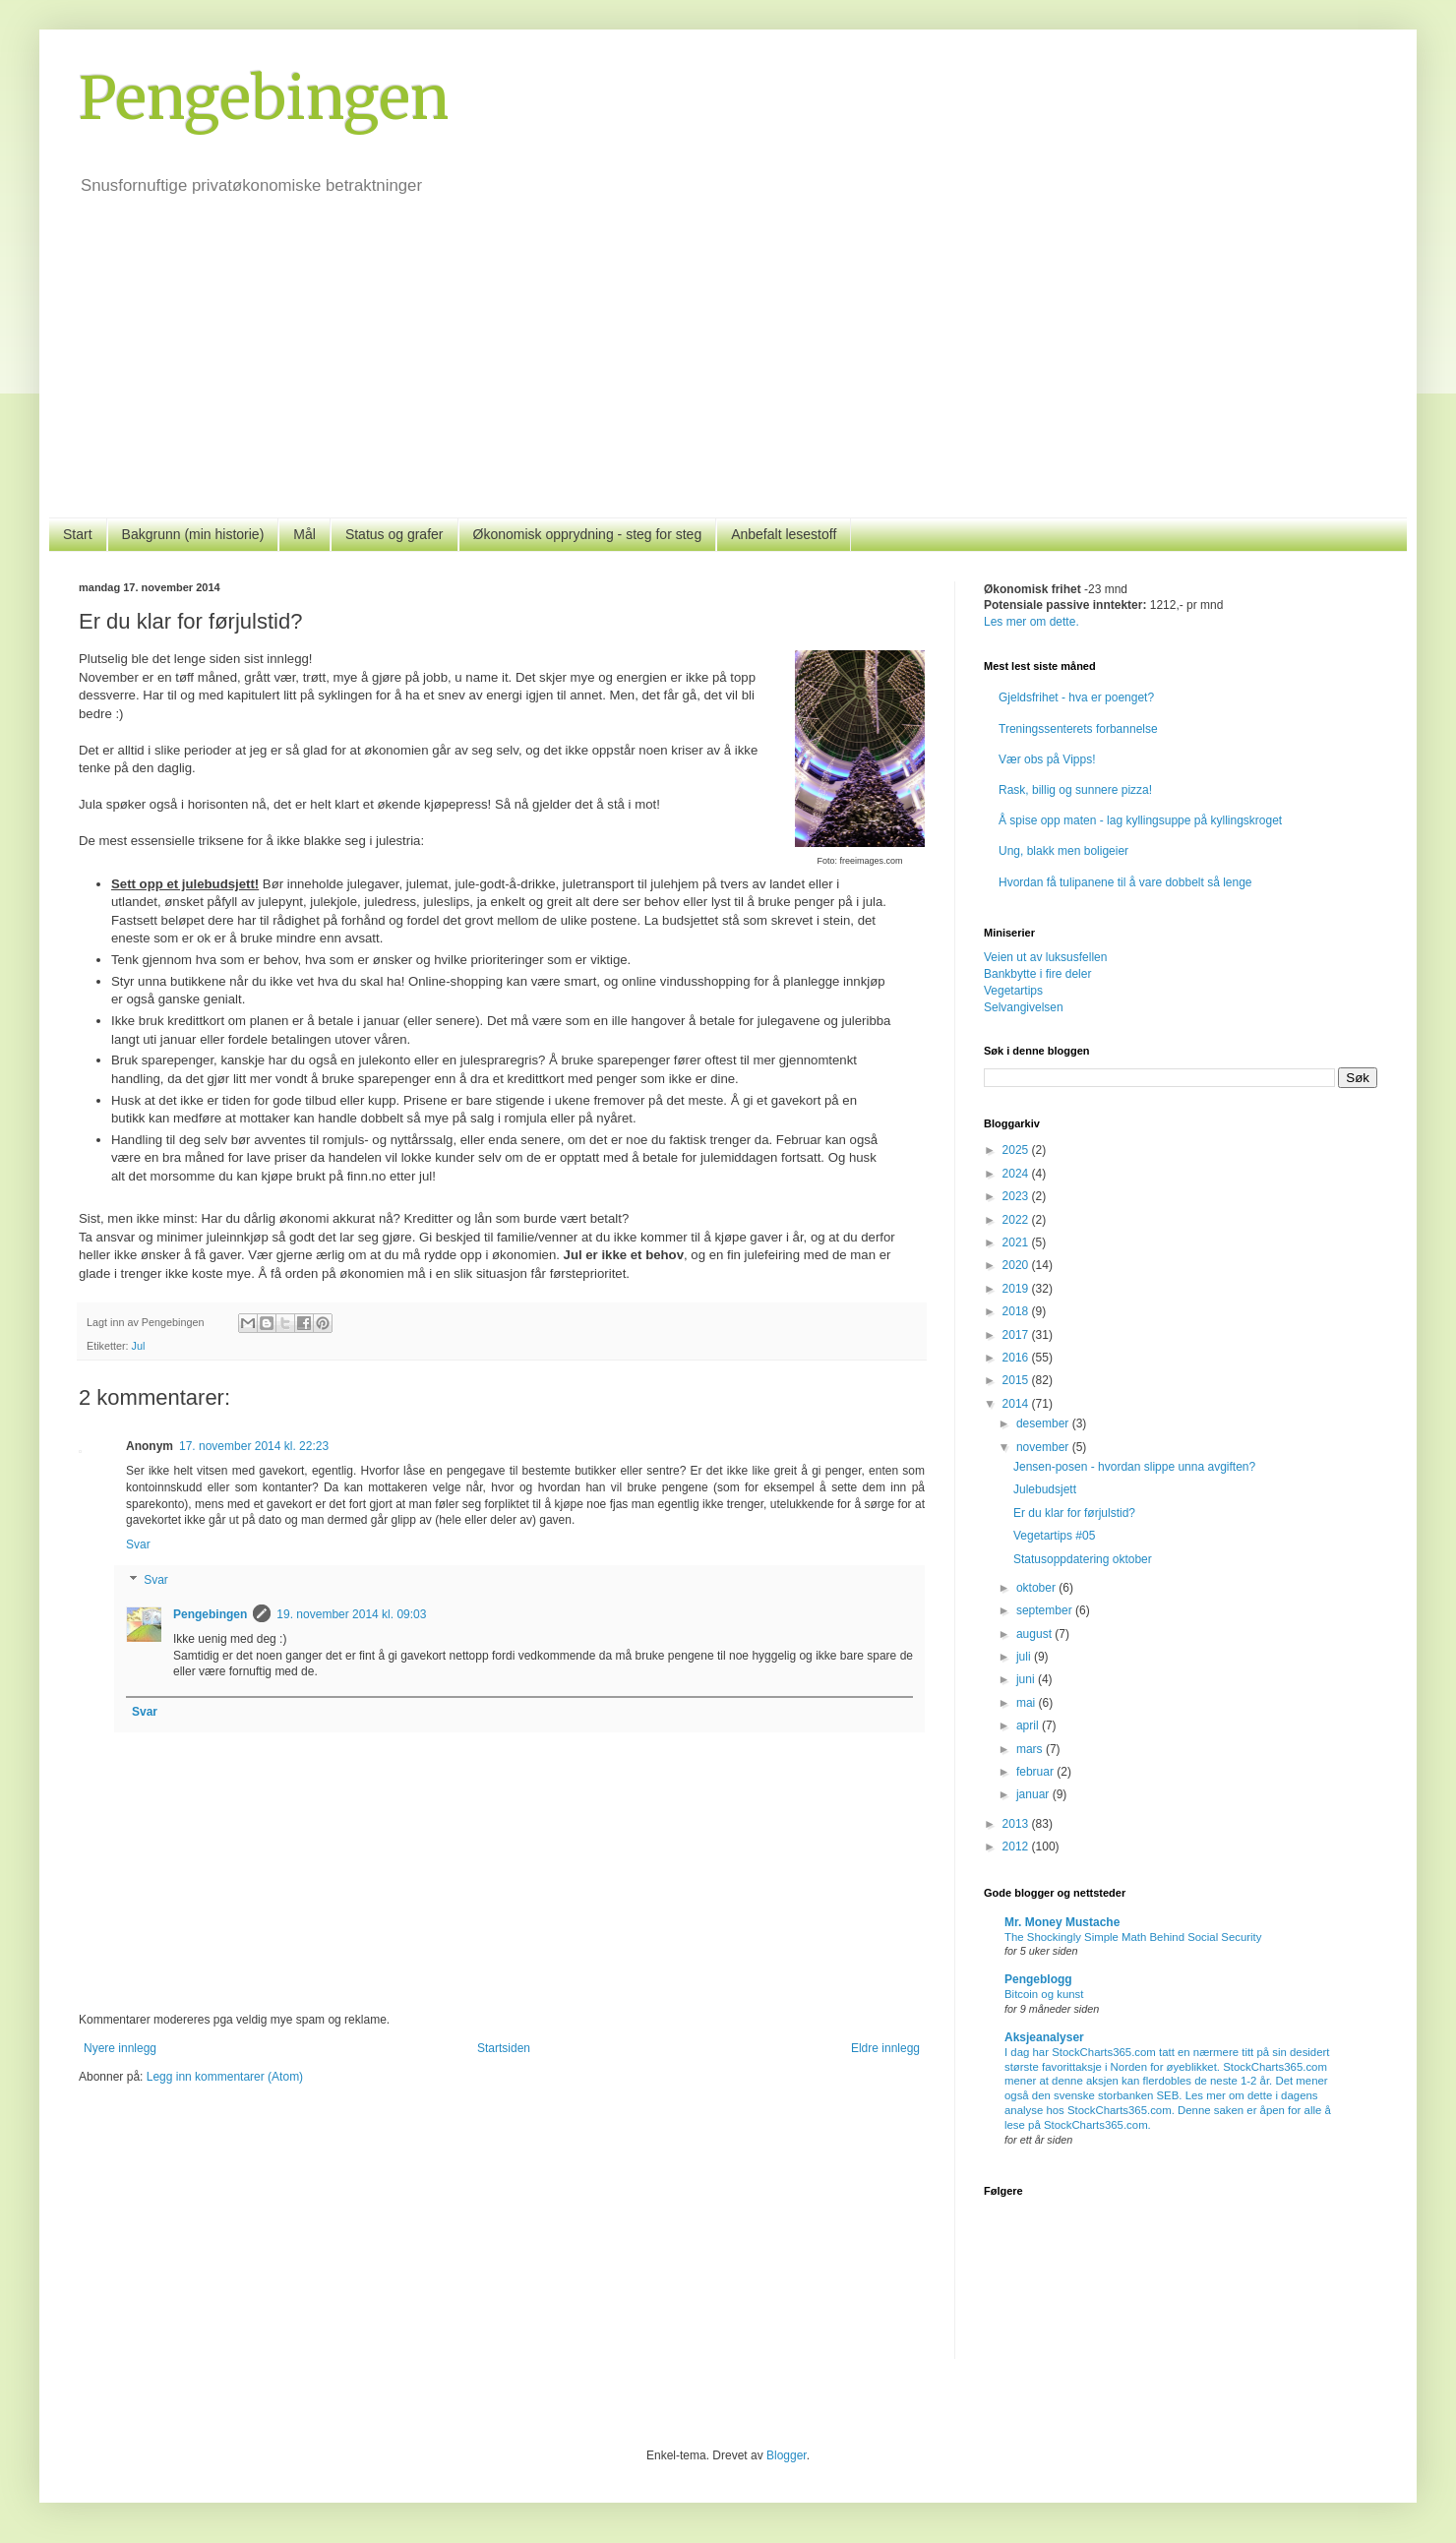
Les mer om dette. (1031, 622)
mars (1031, 1749)
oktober (1037, 1588)
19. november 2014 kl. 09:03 (351, 1614)
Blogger (786, 2455)
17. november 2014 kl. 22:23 (254, 1446)
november (1044, 1447)
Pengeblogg (1038, 1979)
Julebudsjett (1044, 1489)
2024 (1017, 1174)
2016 (1017, 1357)
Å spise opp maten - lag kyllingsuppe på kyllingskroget (1140, 820)
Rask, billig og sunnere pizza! (1075, 790)
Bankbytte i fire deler (1037, 974)
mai (1027, 1703)
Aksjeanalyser (1044, 2037)
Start (77, 534)
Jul (139, 1346)
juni (1027, 1679)
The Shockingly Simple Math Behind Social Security (1132, 1937)
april (1029, 1725)
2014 (1017, 1404)
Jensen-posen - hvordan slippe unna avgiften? (1134, 1467)
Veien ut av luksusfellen (1045, 957)
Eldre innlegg (885, 2048)
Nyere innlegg (120, 2048)
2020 (1017, 1265)
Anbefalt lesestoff (783, 534)
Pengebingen (264, 98)
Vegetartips (1013, 991)
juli (1025, 1657)
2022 (1017, 1220)
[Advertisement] (728, 370)
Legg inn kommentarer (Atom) (225, 2077)
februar (1036, 1772)
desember (1044, 1423)
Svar (138, 1544)
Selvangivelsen (1023, 1007)
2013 (1017, 1824)
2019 (1017, 1289)
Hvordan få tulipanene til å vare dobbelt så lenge (1125, 882)
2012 (1017, 1846)
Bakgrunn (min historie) (193, 534)
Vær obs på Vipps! (1047, 759)
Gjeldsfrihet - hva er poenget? (1076, 697)
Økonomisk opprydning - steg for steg (587, 534)
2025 (1017, 1150)
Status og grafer (394, 534)
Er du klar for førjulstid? (1074, 1513)
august (1035, 1634)
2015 (1017, 1380)
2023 (1017, 1196)
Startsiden (503, 2048)
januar (1034, 1794)
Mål (304, 534)
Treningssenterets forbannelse (1078, 729)
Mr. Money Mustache (1062, 1922)
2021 (1017, 1242)
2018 (1017, 1311)
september (1045, 1610)
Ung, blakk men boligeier (1063, 851)
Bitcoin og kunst (1043, 1994)
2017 (1017, 1335)
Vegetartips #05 (1054, 1536)
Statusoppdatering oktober (1082, 1559)
